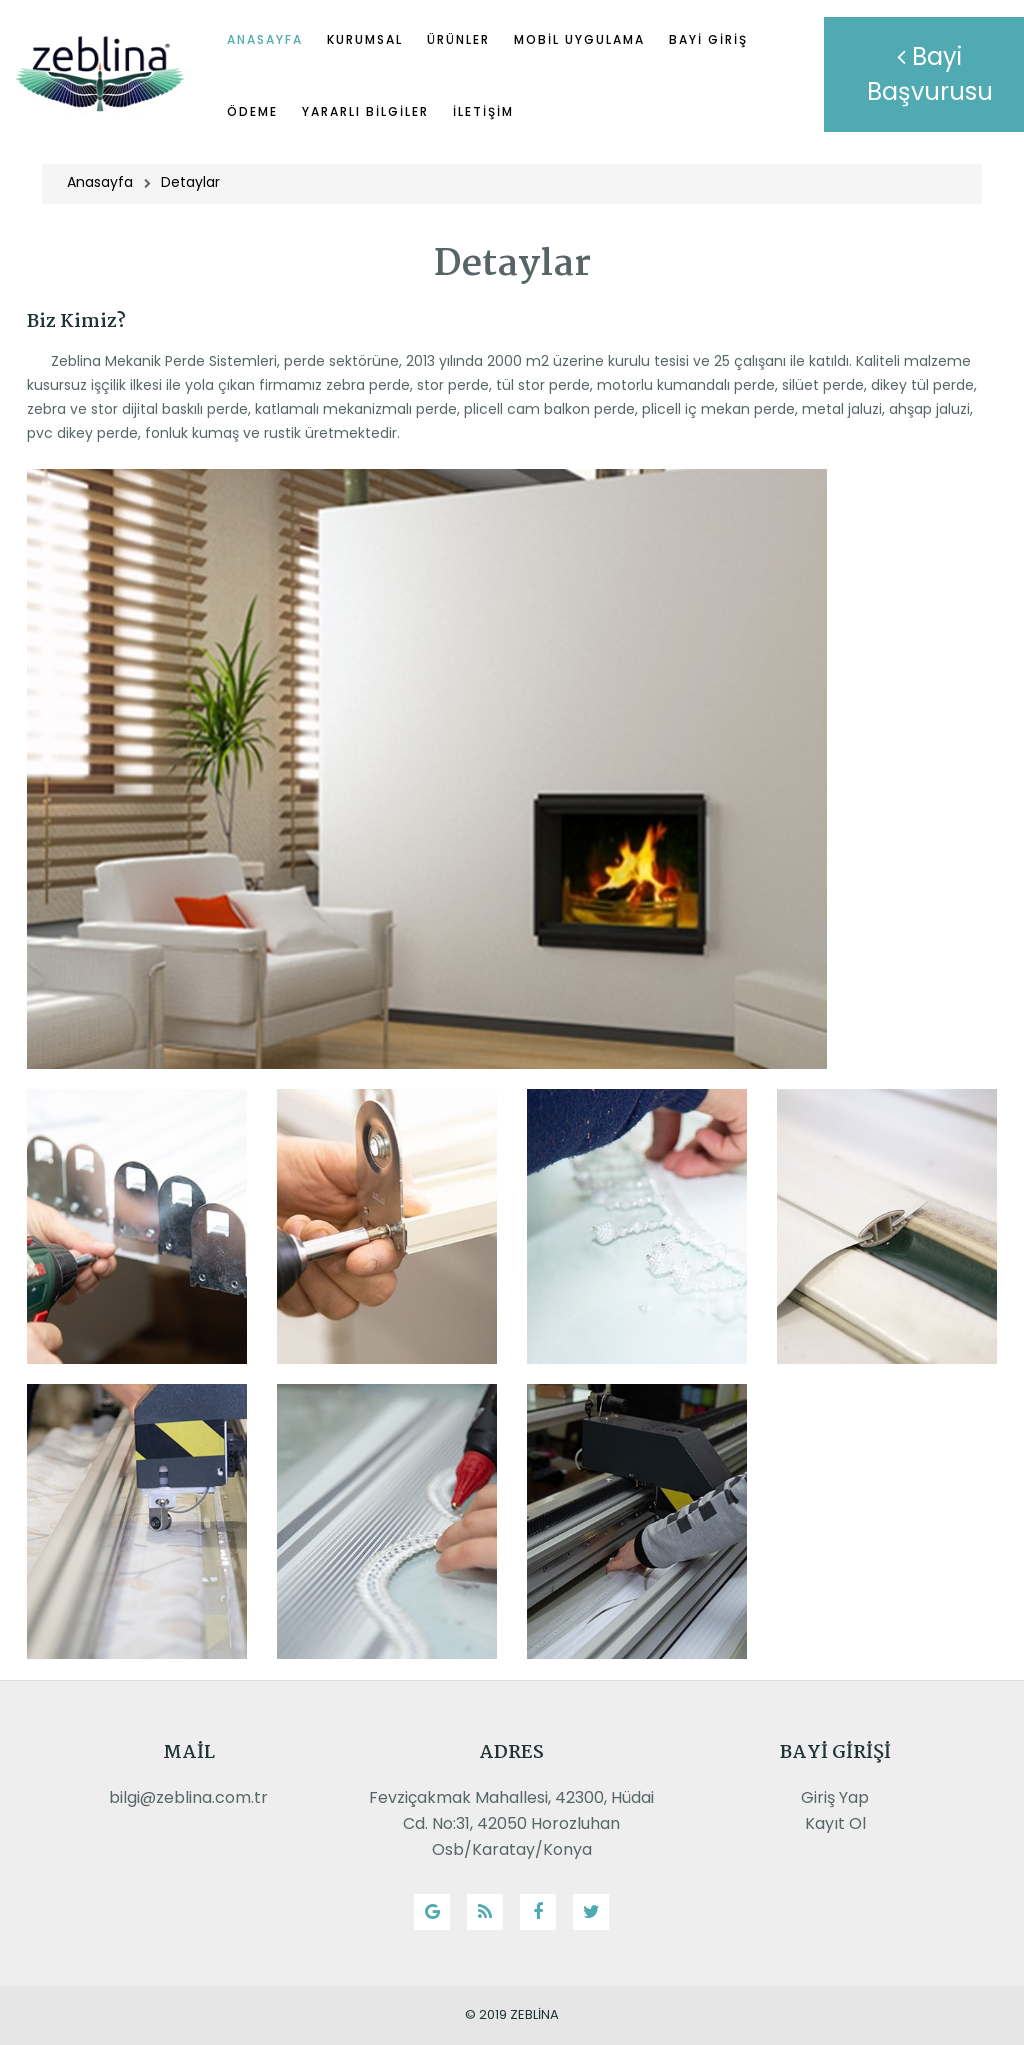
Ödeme (252, 111)
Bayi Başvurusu (930, 73)
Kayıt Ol (835, 1823)
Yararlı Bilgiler (365, 111)
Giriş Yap (835, 1797)
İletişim (483, 111)
